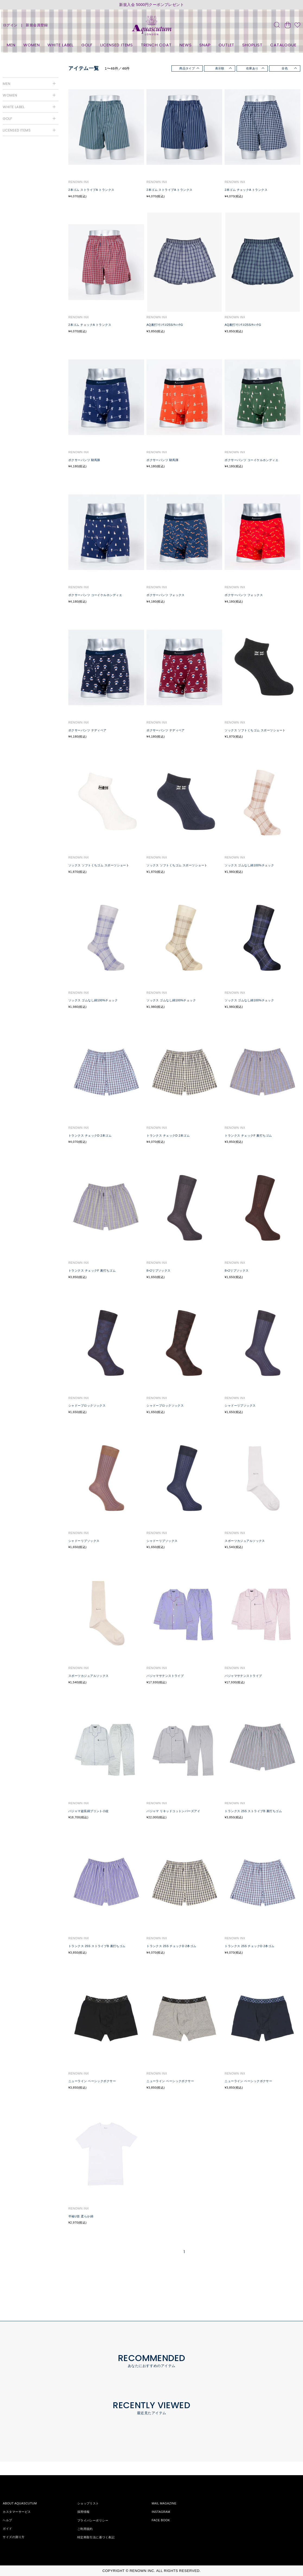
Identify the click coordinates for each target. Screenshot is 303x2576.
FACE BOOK (161, 2520)
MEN (11, 45)
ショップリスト (88, 2503)
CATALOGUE (283, 45)
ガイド (7, 2528)
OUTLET (226, 45)
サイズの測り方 (13, 2537)
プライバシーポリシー (92, 2520)
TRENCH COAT (156, 45)
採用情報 (83, 2511)
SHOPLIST (252, 45)
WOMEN (31, 45)
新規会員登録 (37, 25)
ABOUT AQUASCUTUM (20, 2503)
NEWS (186, 45)
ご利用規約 (85, 2528)
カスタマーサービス (17, 2511)
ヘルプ (7, 2520)
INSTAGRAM (161, 2511)
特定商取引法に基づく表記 (95, 2537)
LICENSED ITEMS (116, 45)
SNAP (205, 45)
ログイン (10, 25)
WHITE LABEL (60, 45)
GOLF (87, 45)
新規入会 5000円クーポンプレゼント (151, 5)
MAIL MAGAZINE (164, 2503)
